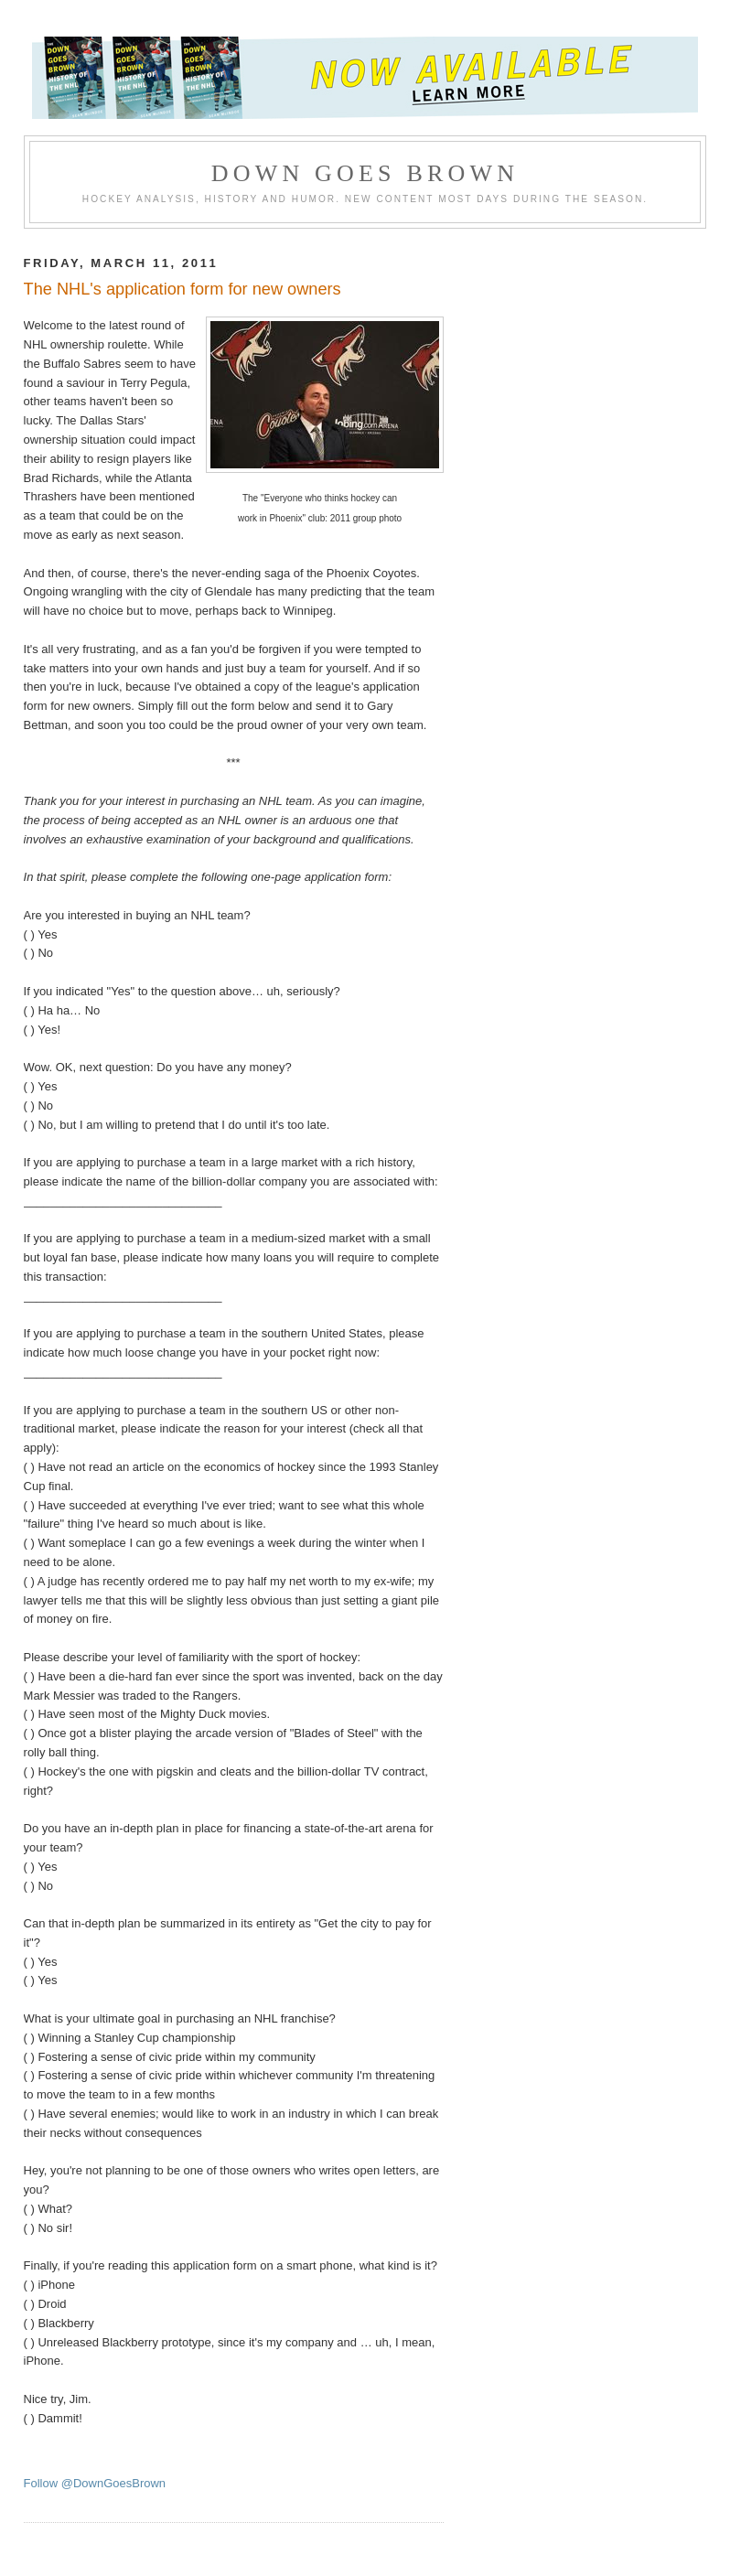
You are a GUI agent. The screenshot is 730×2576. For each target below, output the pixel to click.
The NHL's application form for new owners (182, 289)
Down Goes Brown (365, 173)
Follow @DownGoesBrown (95, 2483)
